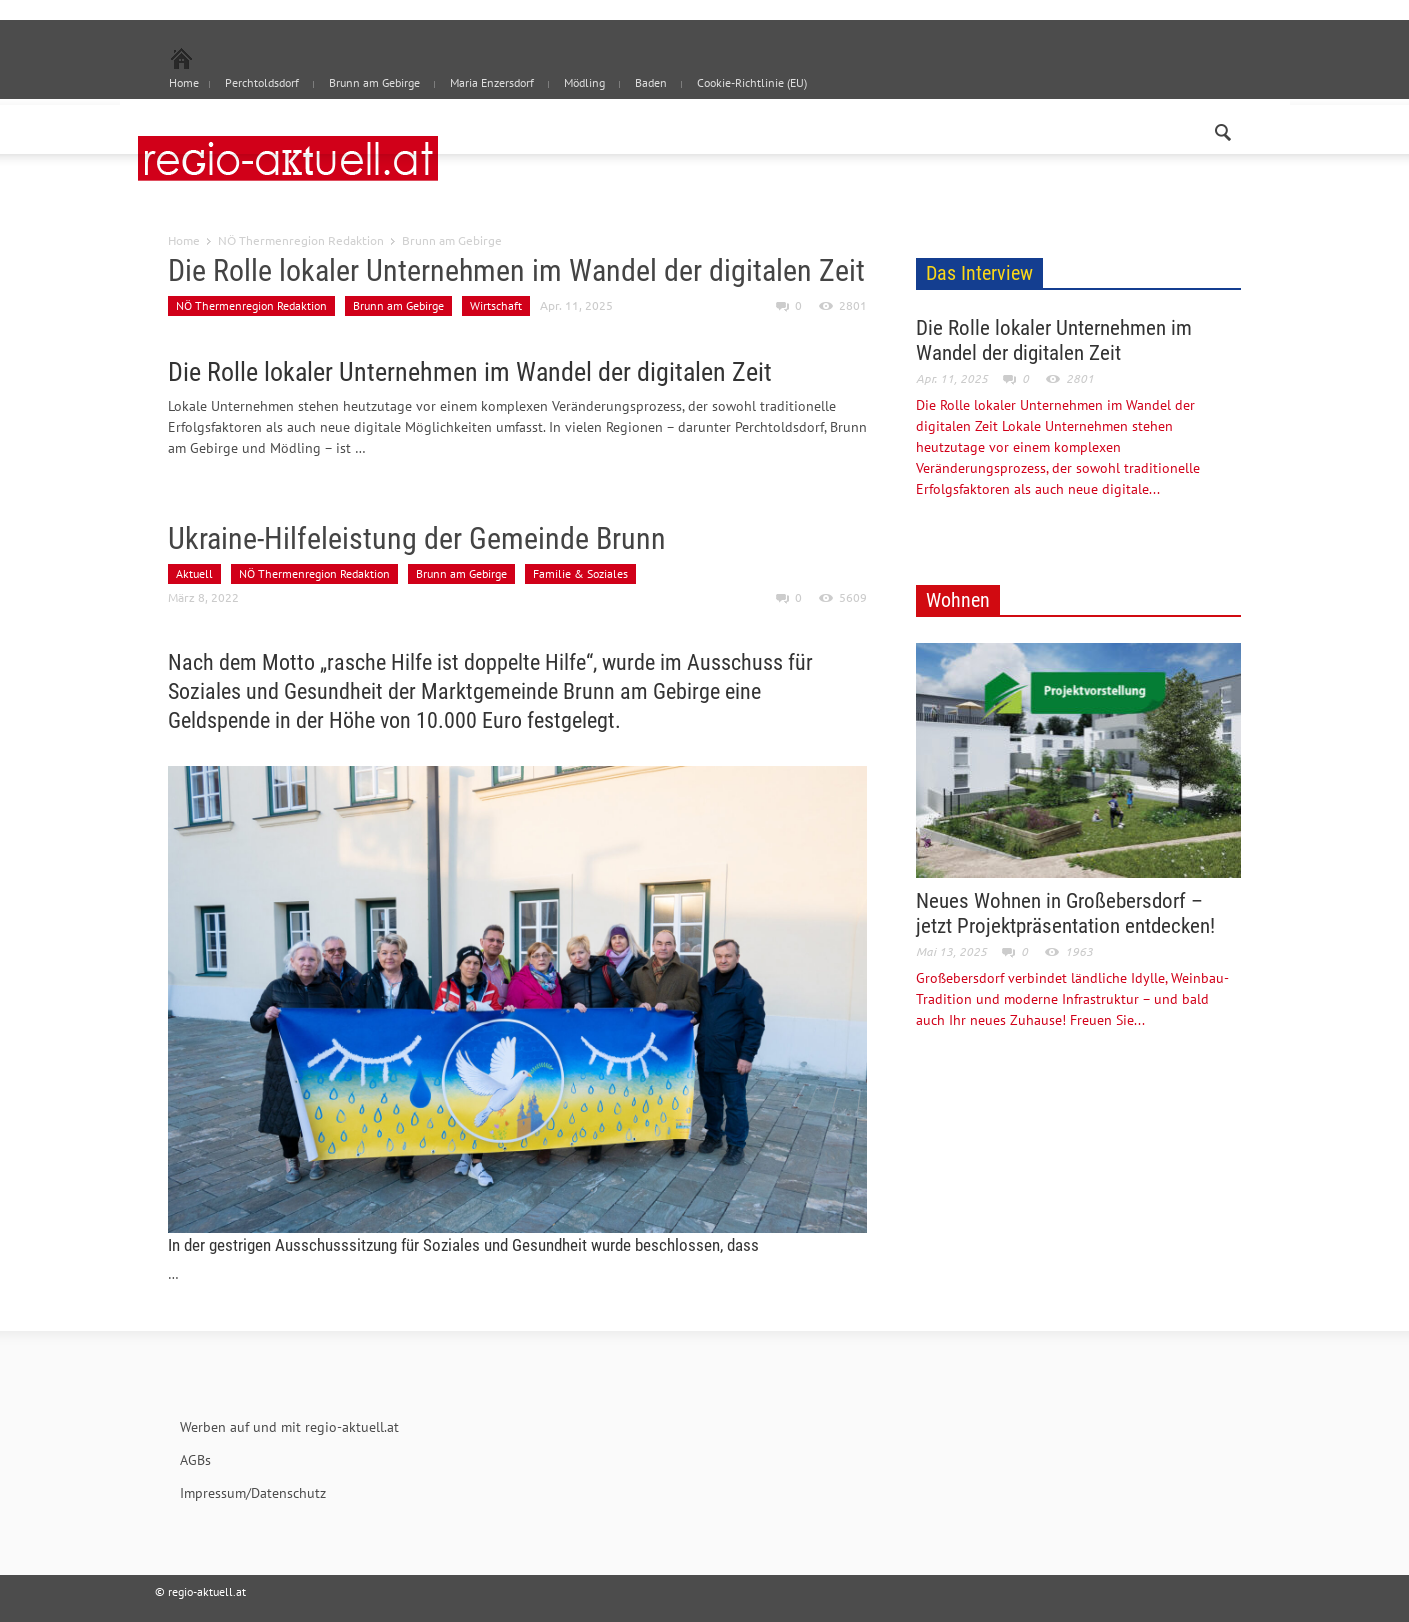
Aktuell (194, 573)
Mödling (584, 82)
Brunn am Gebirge (374, 82)
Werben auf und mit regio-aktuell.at (289, 1427)
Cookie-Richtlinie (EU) (752, 82)
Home (184, 240)
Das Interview (979, 273)
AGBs (195, 1460)
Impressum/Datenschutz (253, 1493)
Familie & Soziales (580, 573)
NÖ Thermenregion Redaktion (301, 240)
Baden (651, 82)
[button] (1222, 128)
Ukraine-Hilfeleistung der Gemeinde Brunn (417, 538)
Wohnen (958, 600)
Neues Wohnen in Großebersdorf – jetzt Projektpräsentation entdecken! (1065, 913)
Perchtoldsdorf (262, 82)
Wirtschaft (496, 305)
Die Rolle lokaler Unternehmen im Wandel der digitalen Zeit (516, 270)
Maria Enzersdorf (492, 82)
